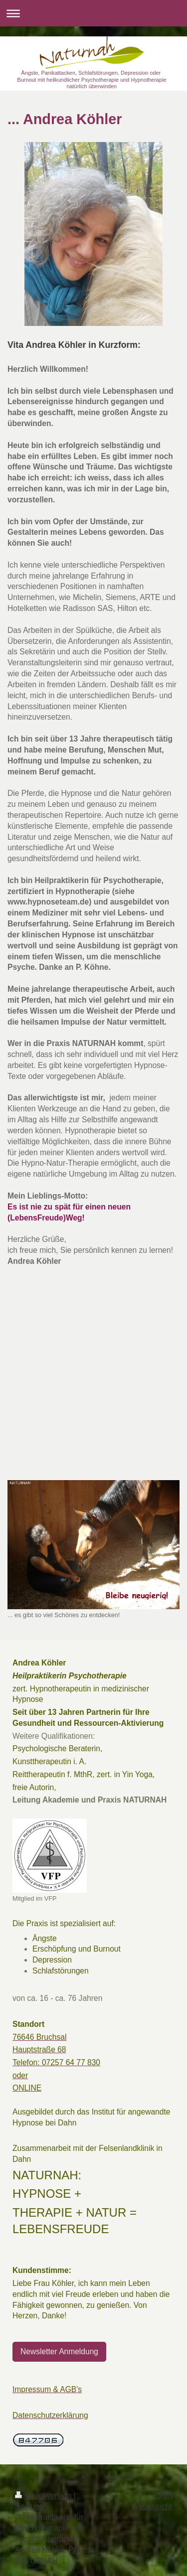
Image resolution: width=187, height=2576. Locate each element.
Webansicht (152, 2506)
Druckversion (44, 2495)
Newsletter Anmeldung (59, 2351)
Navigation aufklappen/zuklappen (93, 13)
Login (162, 2495)
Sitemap (29, 2506)
